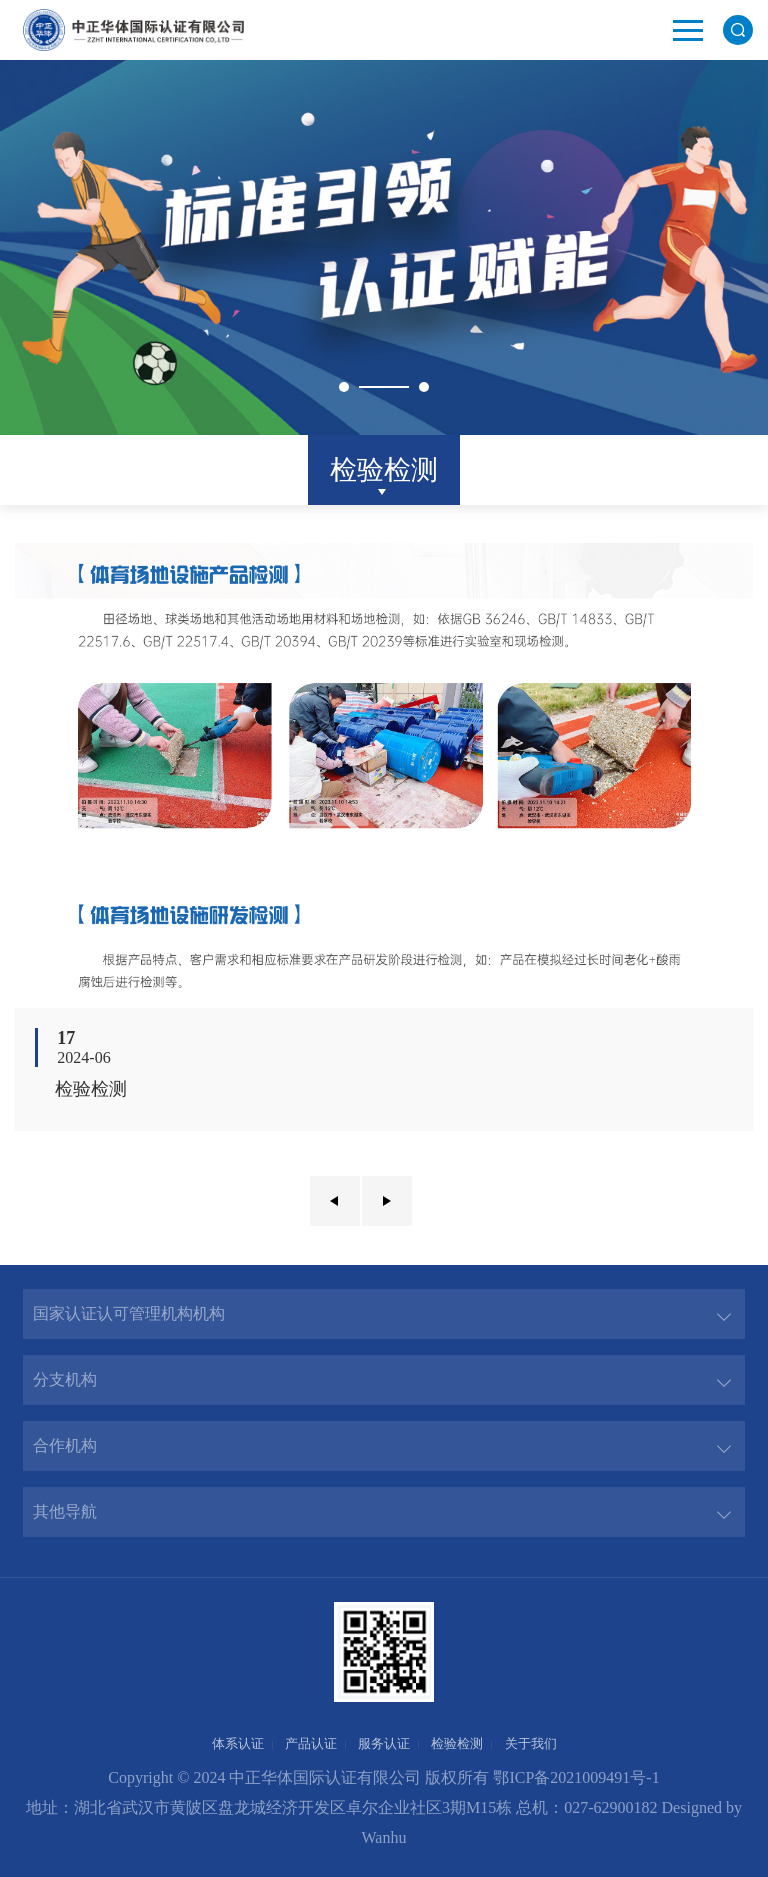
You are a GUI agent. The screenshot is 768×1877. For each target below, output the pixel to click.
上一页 (335, 1201)
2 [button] (424, 387)
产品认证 (311, 1743)
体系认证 (238, 1743)
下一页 (387, 1201)
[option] (384, 247)
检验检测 (384, 470)
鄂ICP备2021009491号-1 (576, 1777)
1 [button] (344, 387)
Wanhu (384, 1837)
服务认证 (384, 1743)
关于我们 (531, 1743)
